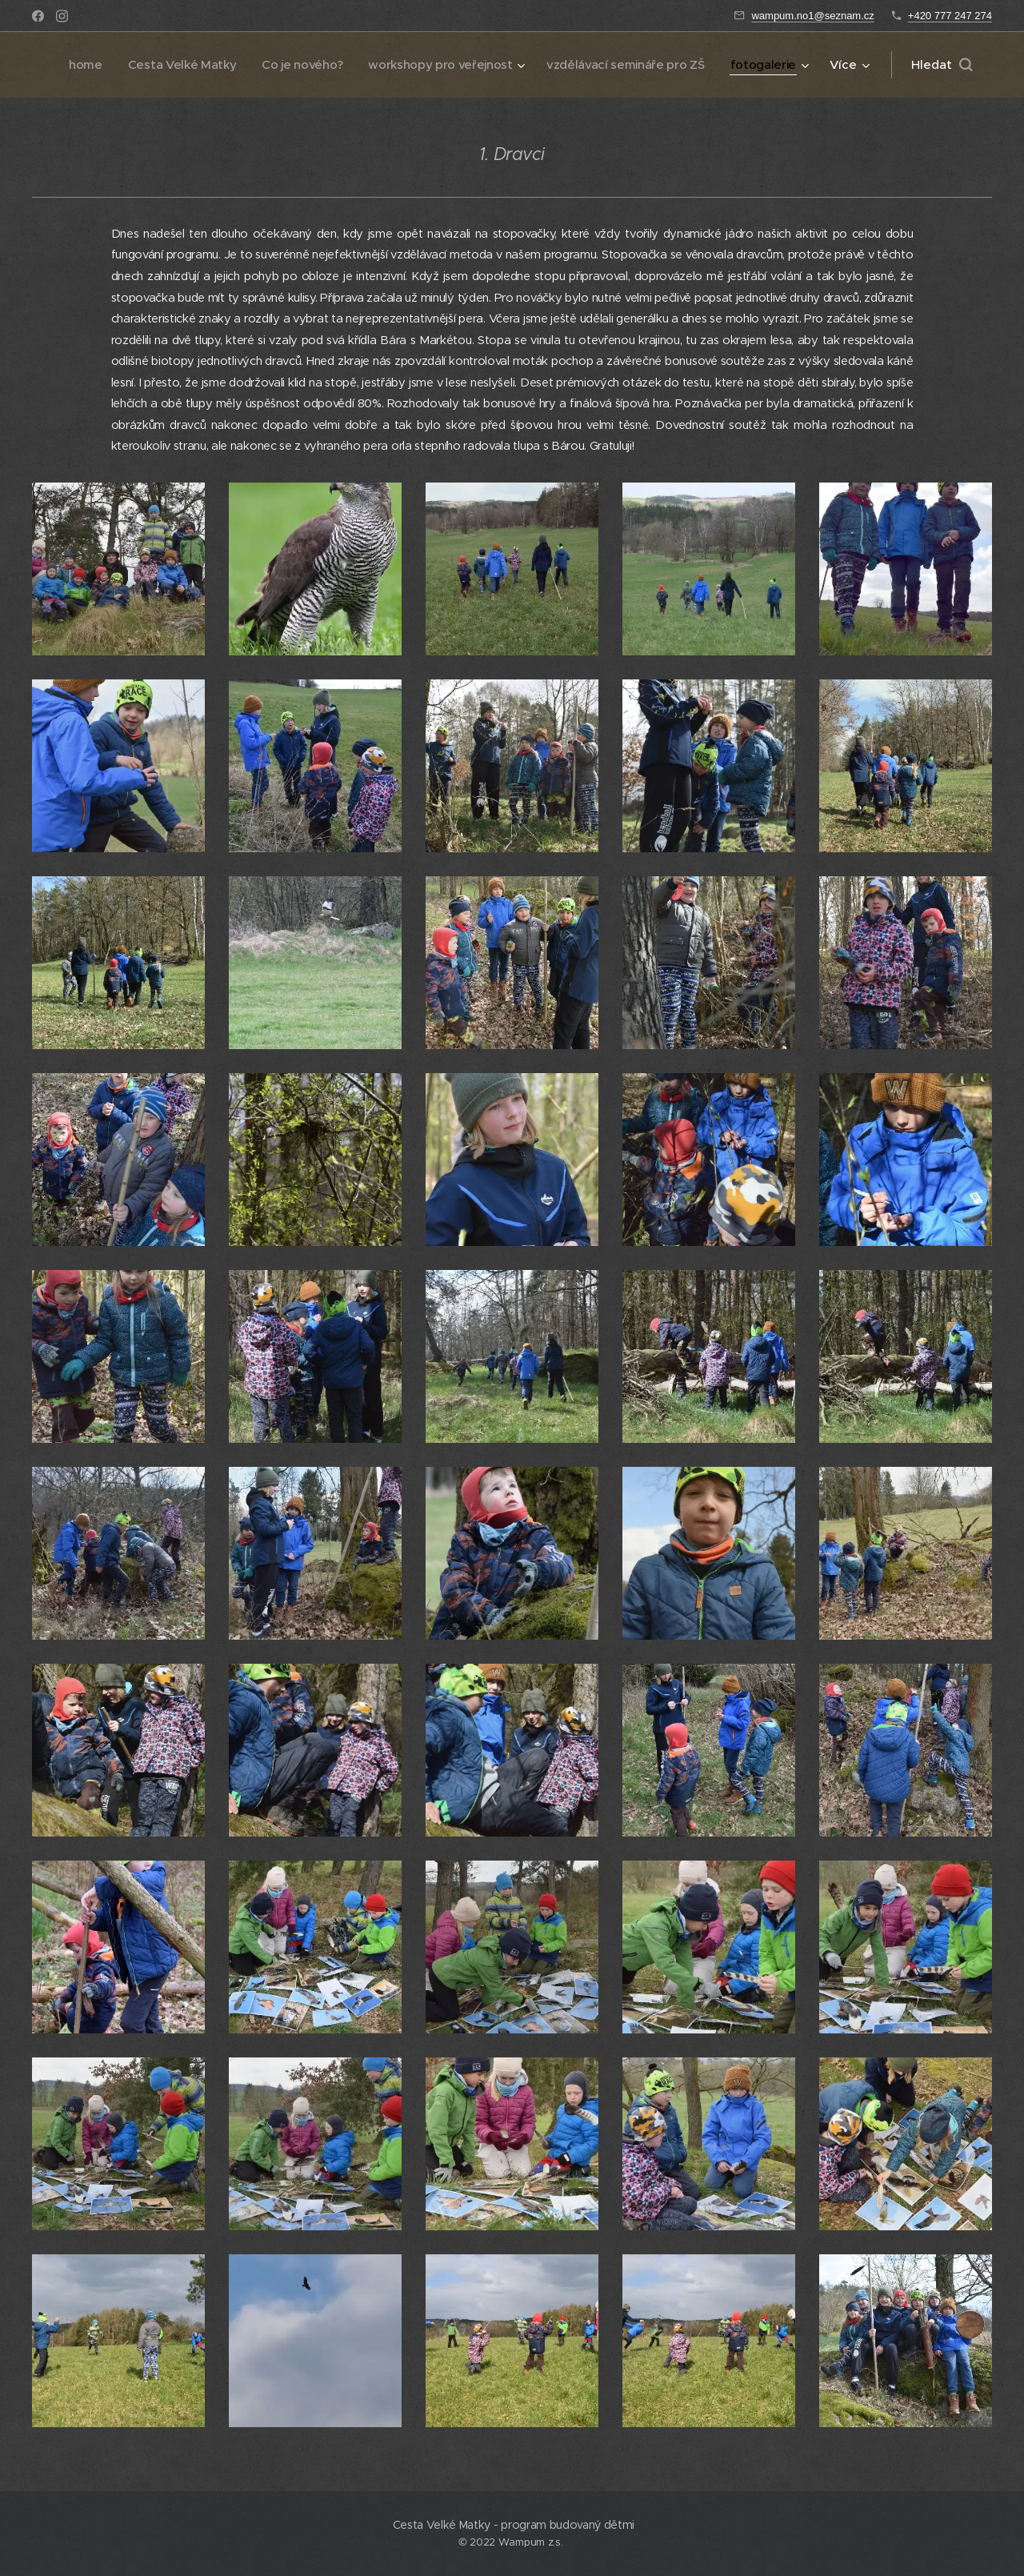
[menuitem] (168, 65)
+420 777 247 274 (950, 16)
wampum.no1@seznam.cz (812, 16)
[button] (941, 65)
